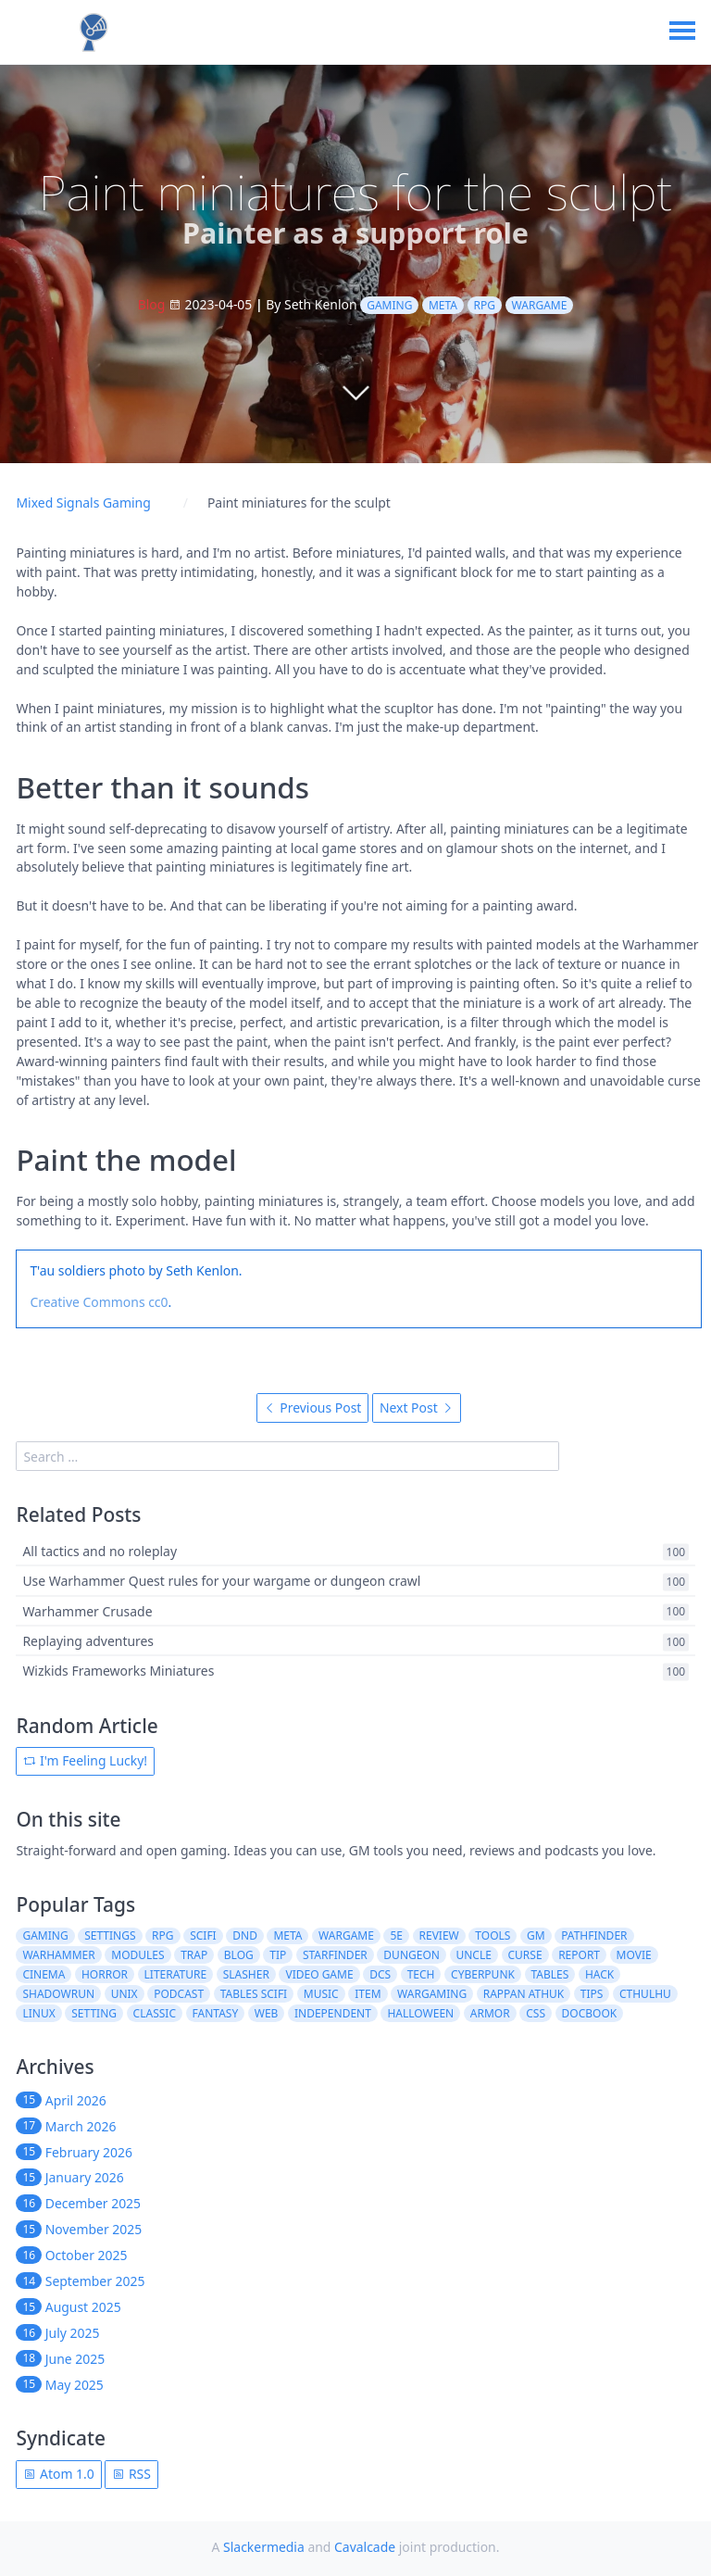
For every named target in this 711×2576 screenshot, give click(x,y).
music (321, 1994)
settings (109, 1935)
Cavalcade (364, 2547)
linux (38, 2013)
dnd (244, 1935)
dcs (380, 1974)
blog (239, 1955)
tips (592, 1994)
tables (550, 1974)
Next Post (417, 1407)
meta (443, 305)
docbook (589, 2013)
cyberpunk (483, 1974)
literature (175, 1974)
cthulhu (645, 1994)
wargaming (432, 1994)
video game (319, 1974)
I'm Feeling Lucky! (85, 1760)
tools (492, 1935)
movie (634, 1955)
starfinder (335, 1955)
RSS (131, 2473)
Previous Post (313, 1407)
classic (154, 2013)
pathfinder (594, 1935)
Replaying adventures (88, 1641)
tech (421, 1974)
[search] (287, 1455)
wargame (540, 305)
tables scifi (254, 1994)
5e (396, 1935)
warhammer (58, 1955)
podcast (179, 1994)
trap (194, 1955)
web (267, 2013)
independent (332, 2013)
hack (599, 1974)
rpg (484, 305)
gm (536, 1935)
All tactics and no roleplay (99, 1551)
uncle (473, 1955)
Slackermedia (264, 2547)
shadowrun (58, 1994)
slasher (246, 1974)
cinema (43, 1974)
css (535, 2013)
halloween (420, 2013)
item (367, 1994)
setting (94, 2013)
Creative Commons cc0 (99, 1302)
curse (524, 1955)
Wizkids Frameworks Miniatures (118, 1671)
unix (124, 1994)
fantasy (216, 2013)
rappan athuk (524, 1994)
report (579, 1955)
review (439, 1935)
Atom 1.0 (58, 2473)
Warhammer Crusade (87, 1611)
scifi (203, 1935)
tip (277, 1955)
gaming (389, 305)
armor (490, 2013)
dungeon (411, 1955)
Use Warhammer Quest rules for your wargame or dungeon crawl (221, 1581)
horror (104, 1974)
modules (137, 1955)
